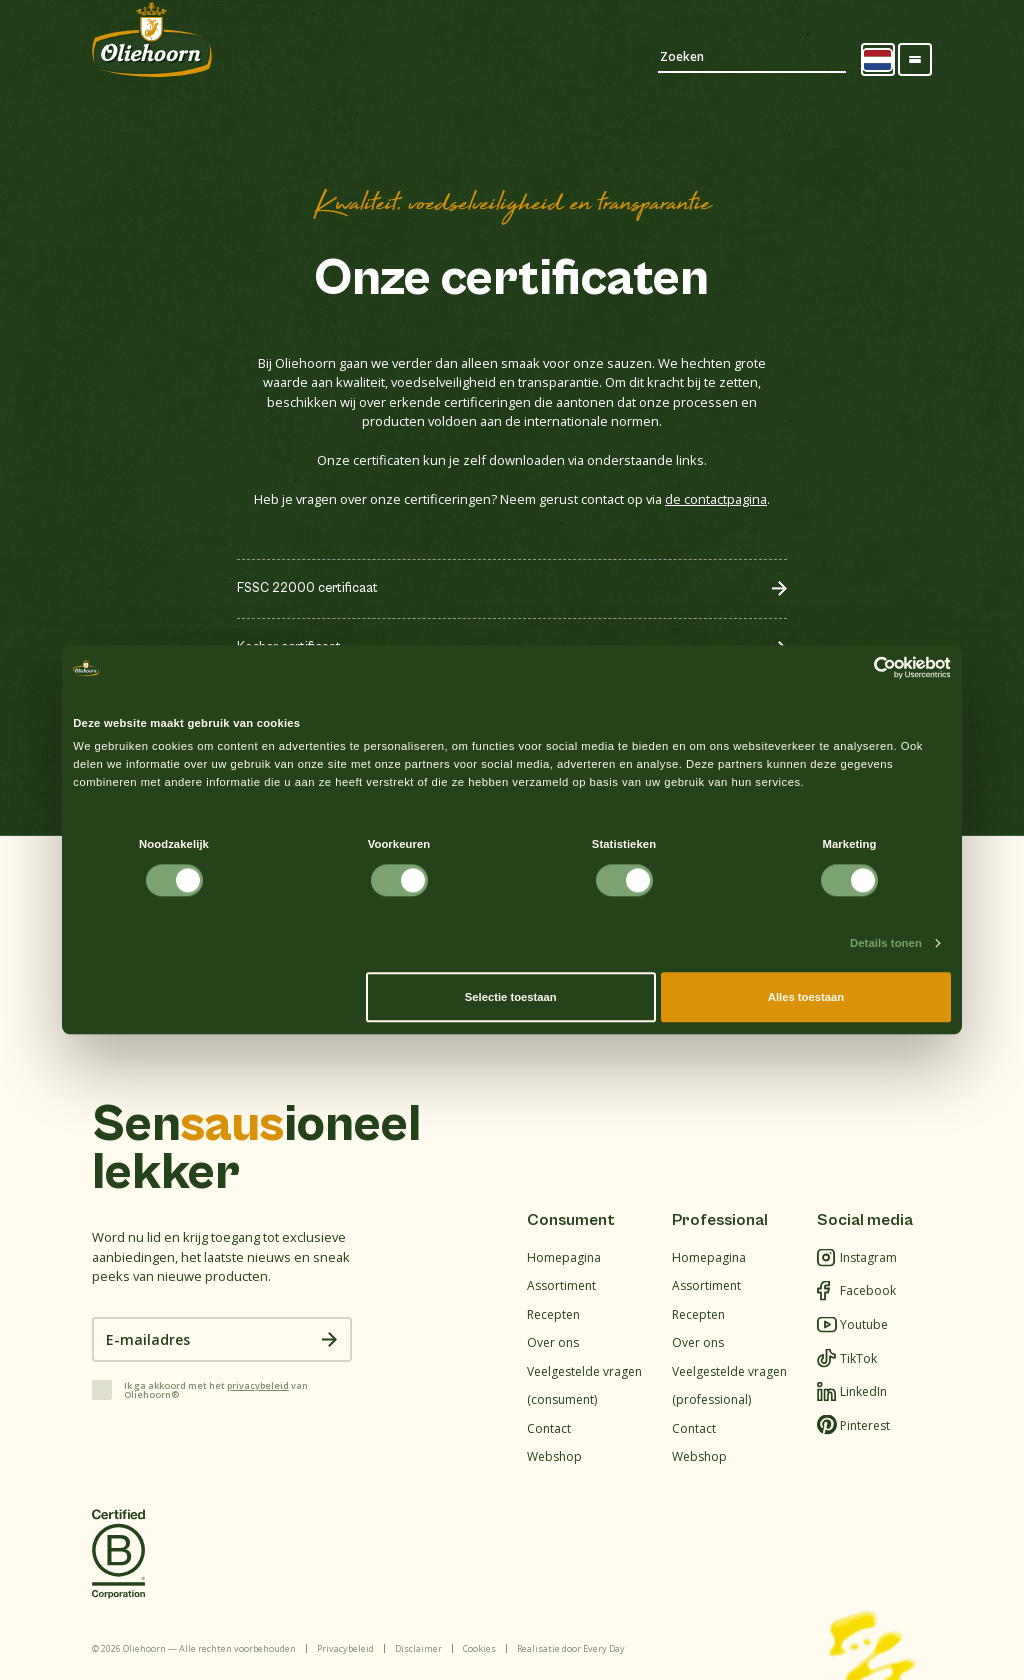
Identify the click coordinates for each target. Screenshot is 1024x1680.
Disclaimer (418, 1648)
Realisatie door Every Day (571, 1648)
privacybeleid (258, 1385)
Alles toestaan (806, 997)
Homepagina (564, 1257)
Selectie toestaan (511, 997)
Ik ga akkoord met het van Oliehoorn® (216, 1390)
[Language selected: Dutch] (877, 60)
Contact (549, 1428)
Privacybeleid (345, 1648)
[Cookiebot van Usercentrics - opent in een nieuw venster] (863, 668)
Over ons (553, 1342)
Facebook (856, 1291)
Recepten (553, 1314)
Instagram (857, 1258)
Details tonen (886, 943)
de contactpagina (716, 499)
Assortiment (561, 1285)
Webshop (554, 1456)
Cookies (479, 1648)
